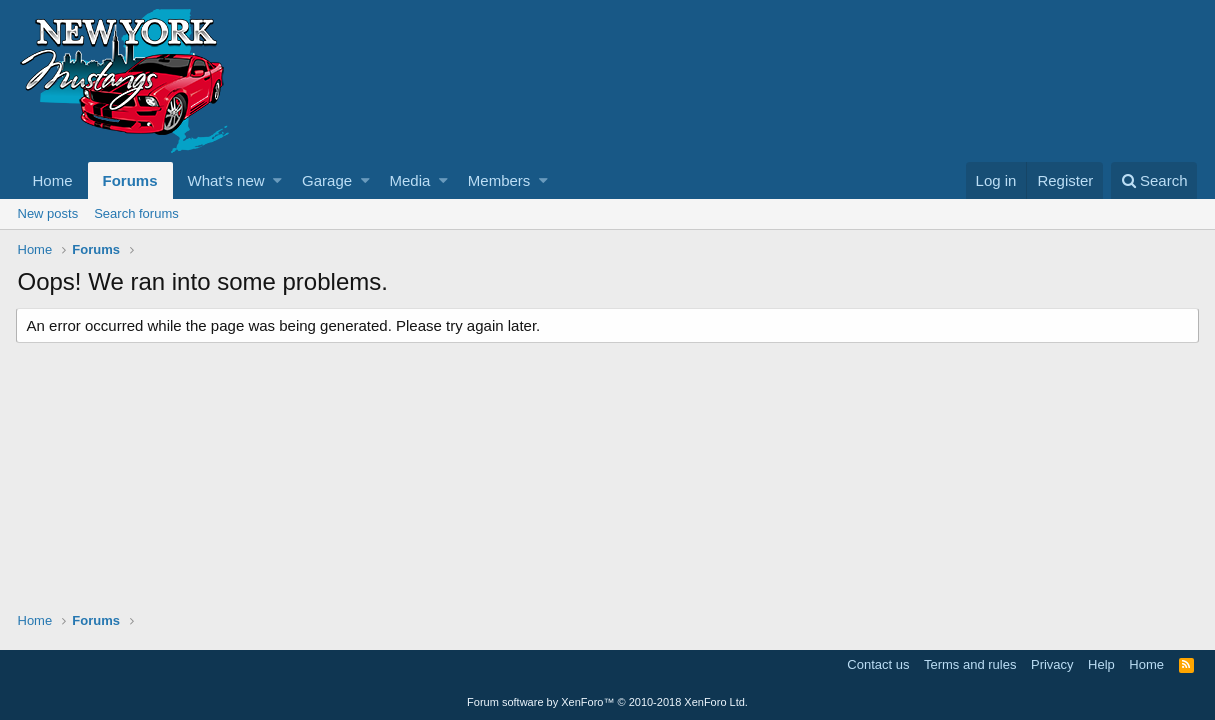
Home (53, 180)
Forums (130, 180)
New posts (48, 213)
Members (499, 180)
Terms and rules (970, 664)
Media (410, 180)
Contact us (878, 664)
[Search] (1154, 180)
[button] (277, 180)
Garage (327, 180)
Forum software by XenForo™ (607, 702)
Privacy (1052, 664)
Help (1101, 664)
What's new (226, 180)
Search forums (136, 213)
